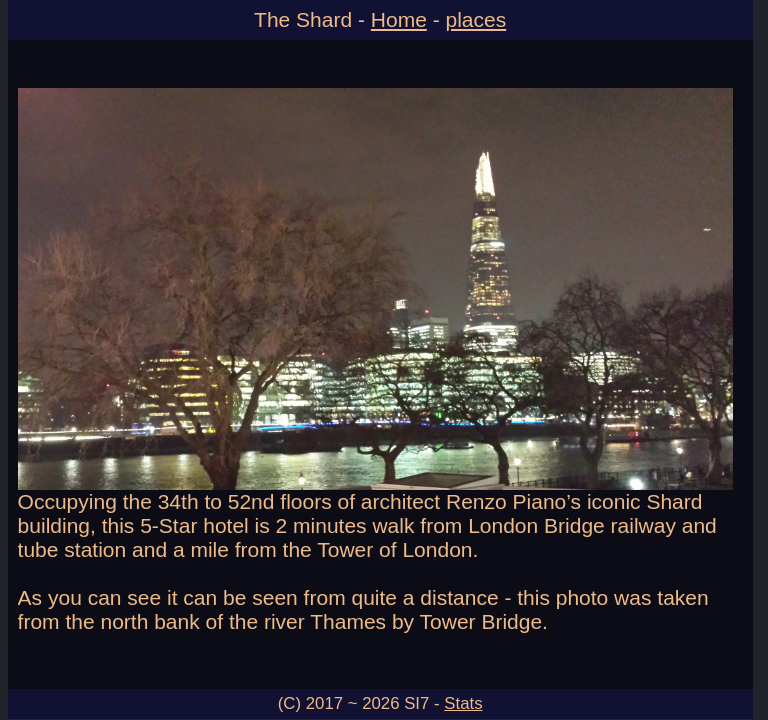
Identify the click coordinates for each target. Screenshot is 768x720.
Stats (463, 703)
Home (399, 19)
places (476, 19)
